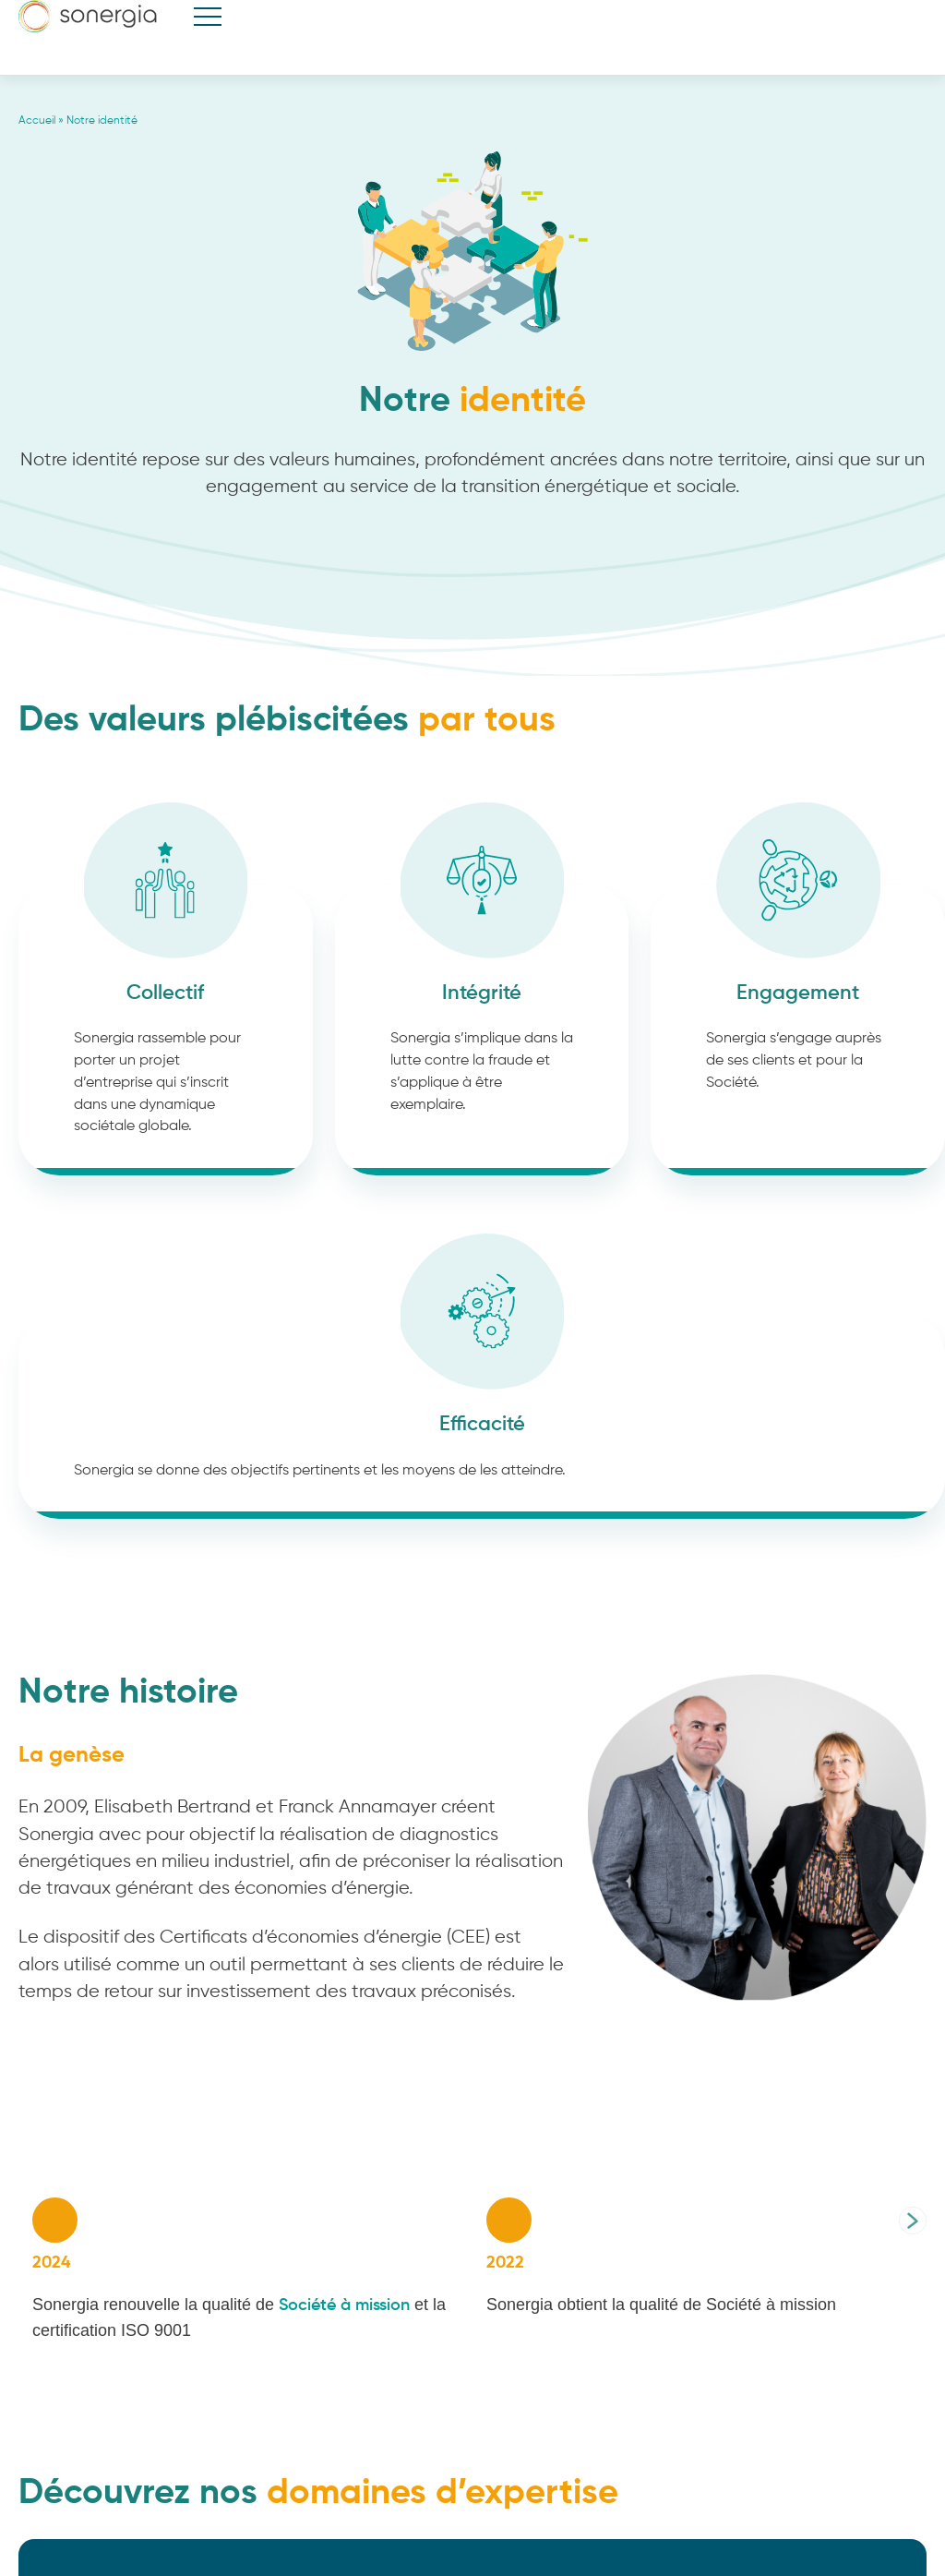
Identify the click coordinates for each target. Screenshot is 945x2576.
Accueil (36, 120)
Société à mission (346, 2305)
